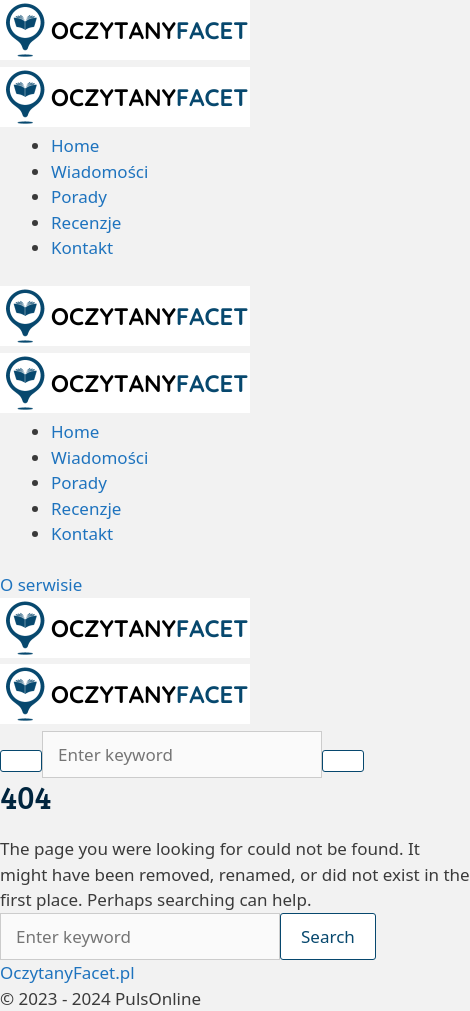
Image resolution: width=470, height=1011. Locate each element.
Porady (79, 196)
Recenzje (86, 222)
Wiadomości (99, 171)
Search (328, 936)
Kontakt (82, 247)
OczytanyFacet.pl (67, 972)
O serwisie (41, 584)
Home (75, 145)
